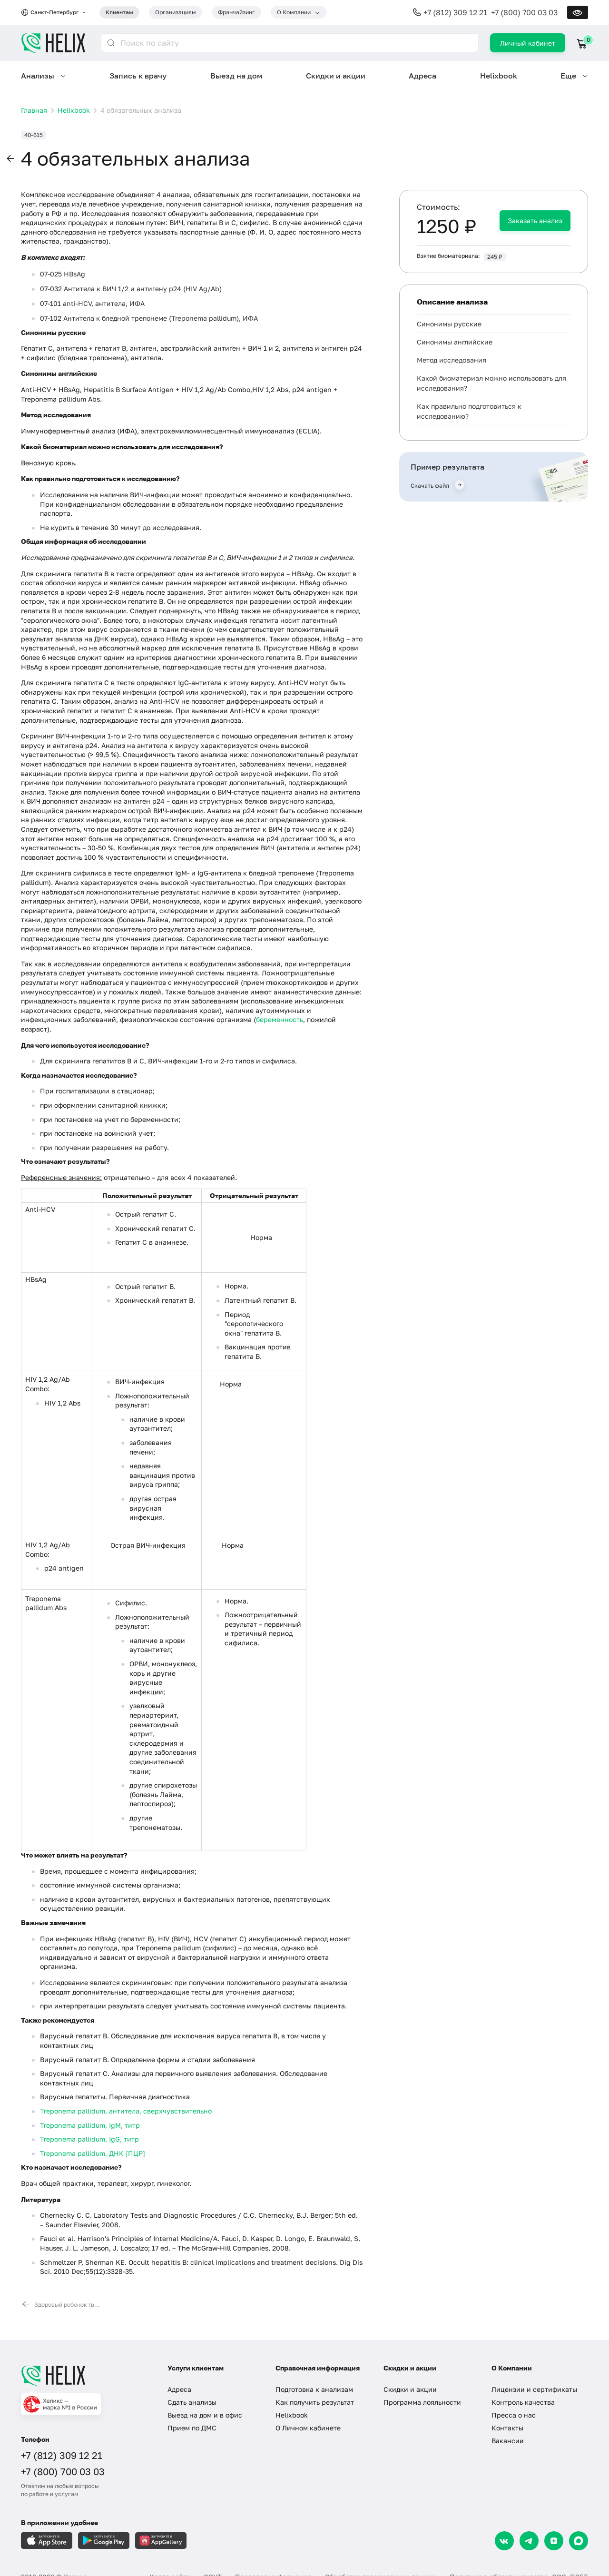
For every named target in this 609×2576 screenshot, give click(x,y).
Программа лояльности (422, 2402)
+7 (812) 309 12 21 (455, 12)
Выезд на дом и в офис (204, 2415)
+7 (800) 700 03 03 (524, 12)
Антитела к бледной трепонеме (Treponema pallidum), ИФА (160, 318)
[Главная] (84, 2376)
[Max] (578, 2540)
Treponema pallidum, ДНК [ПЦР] (92, 2153)
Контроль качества (523, 2402)
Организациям (175, 12)
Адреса (422, 75)
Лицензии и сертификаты (534, 2389)
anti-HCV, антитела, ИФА (104, 303)
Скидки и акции (335, 75)
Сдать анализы (191, 2402)
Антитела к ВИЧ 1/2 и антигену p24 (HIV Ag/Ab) (143, 289)
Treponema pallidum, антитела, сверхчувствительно (126, 2111)
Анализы (37, 75)
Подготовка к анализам (314, 2389)
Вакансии (507, 2441)
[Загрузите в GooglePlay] (103, 2540)
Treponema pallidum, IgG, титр (89, 2139)
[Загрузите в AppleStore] (46, 2540)
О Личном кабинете (308, 2428)
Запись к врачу (138, 75)
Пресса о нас (513, 2415)
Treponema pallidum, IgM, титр (90, 2125)
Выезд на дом (236, 75)
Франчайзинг (236, 12)
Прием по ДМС (191, 2428)
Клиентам (119, 12)
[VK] (504, 2540)
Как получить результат (314, 2402)
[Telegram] (529, 2540)
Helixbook (498, 75)
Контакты (507, 2428)
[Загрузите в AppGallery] (161, 2540)
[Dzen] (553, 2540)
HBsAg (74, 274)
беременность (279, 1019)
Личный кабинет (527, 43)
